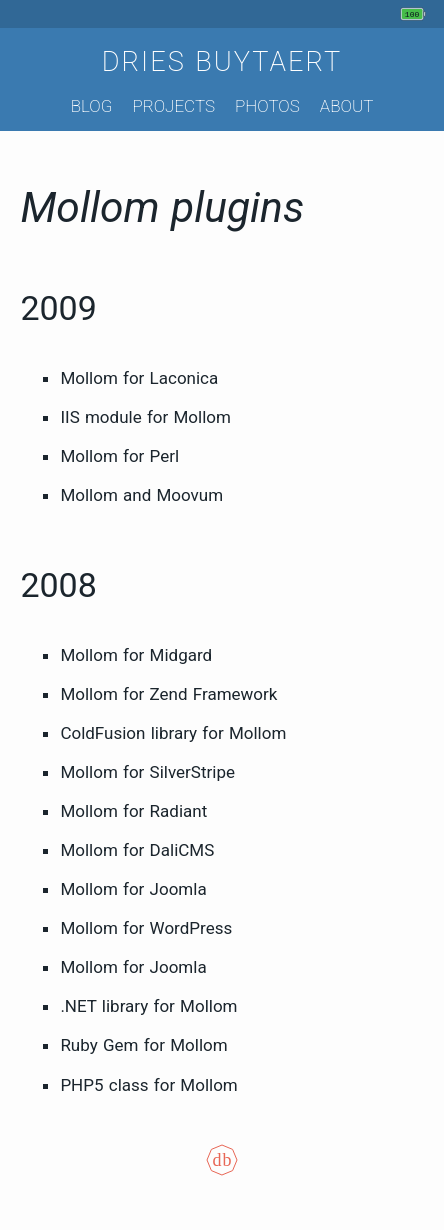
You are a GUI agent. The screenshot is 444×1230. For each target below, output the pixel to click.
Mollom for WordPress (146, 928)
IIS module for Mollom (145, 417)
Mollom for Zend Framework (168, 694)
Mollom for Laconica (139, 378)
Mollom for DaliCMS (137, 850)
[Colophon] (222, 1174)
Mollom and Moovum (141, 495)
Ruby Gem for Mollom (143, 1045)
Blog (92, 106)
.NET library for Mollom (148, 1006)
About (346, 106)
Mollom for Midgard (136, 655)
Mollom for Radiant (133, 811)
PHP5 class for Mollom (148, 1085)
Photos (267, 106)
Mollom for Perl (119, 456)
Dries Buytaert (222, 62)
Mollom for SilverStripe (147, 772)
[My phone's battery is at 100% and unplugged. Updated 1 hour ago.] (415, 14)
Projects (173, 106)
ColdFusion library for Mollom (173, 733)
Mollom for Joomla (133, 889)
